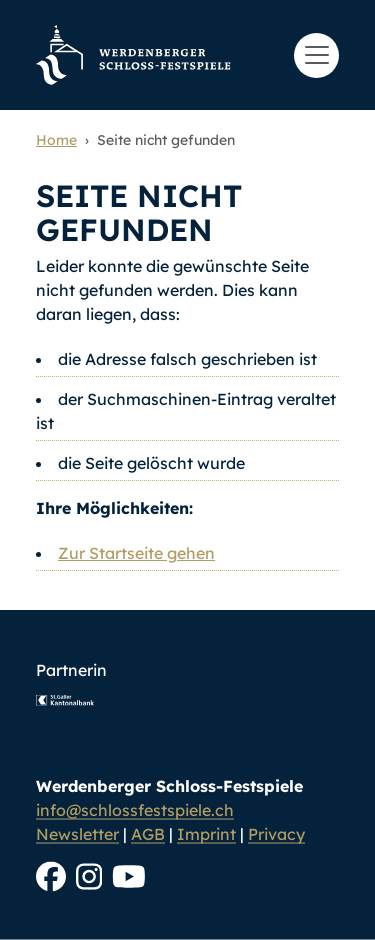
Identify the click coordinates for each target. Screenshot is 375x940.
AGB (148, 834)
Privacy (276, 834)
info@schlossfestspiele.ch (135, 810)
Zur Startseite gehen (136, 553)
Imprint (206, 834)
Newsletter (77, 834)
